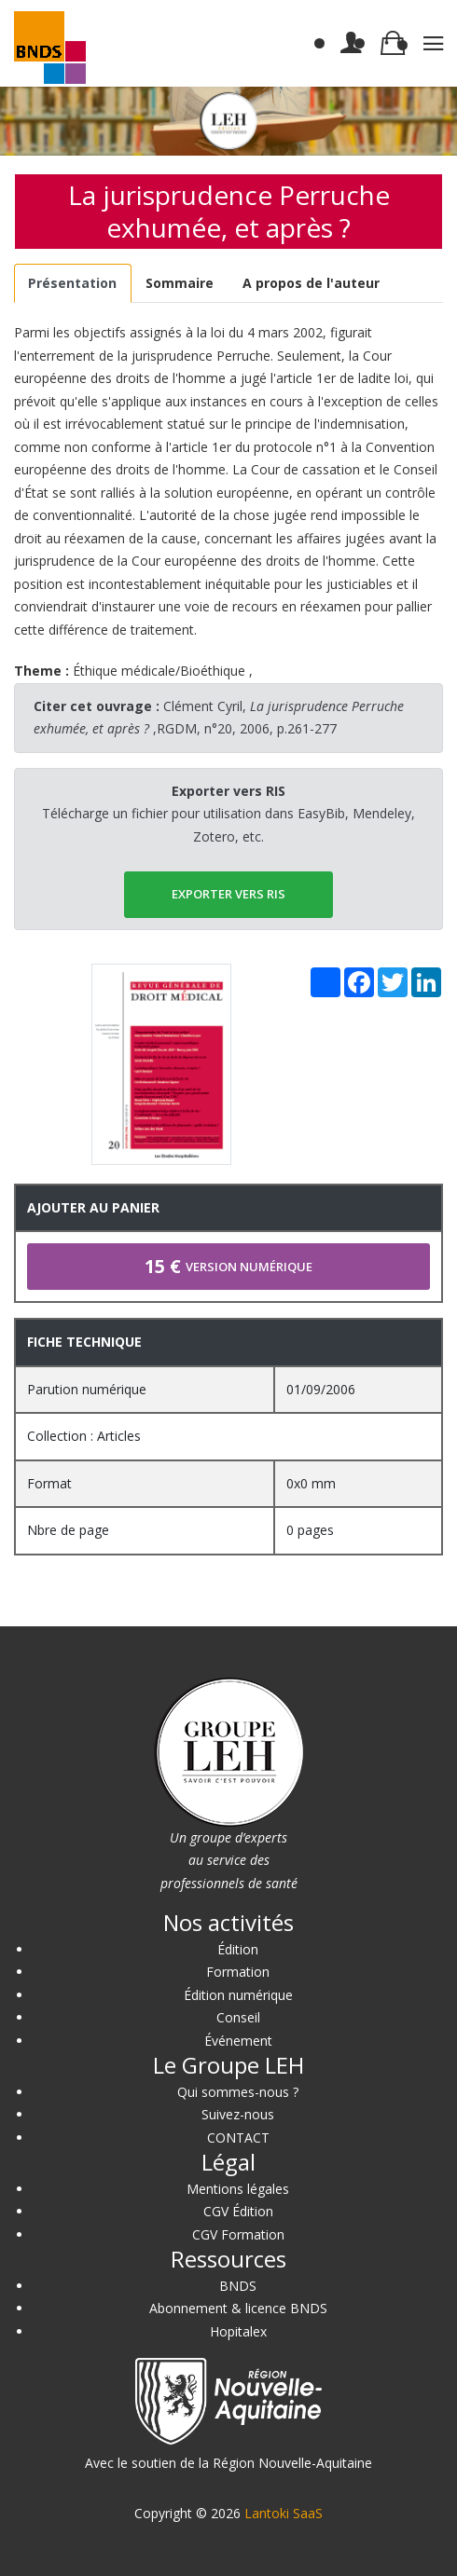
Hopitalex (238, 2331)
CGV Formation (238, 2234)
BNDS (237, 2286)
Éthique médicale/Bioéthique (159, 670)
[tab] (73, 284)
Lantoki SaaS (283, 2513)
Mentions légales (238, 2189)
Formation (238, 1971)
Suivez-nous (237, 2114)
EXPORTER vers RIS (228, 893)
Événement (238, 2040)
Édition (237, 1949)
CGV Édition (238, 2211)
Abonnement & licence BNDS (238, 2308)
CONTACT (238, 2137)
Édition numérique (238, 1995)
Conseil (238, 2017)
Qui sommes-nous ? (237, 2092)
